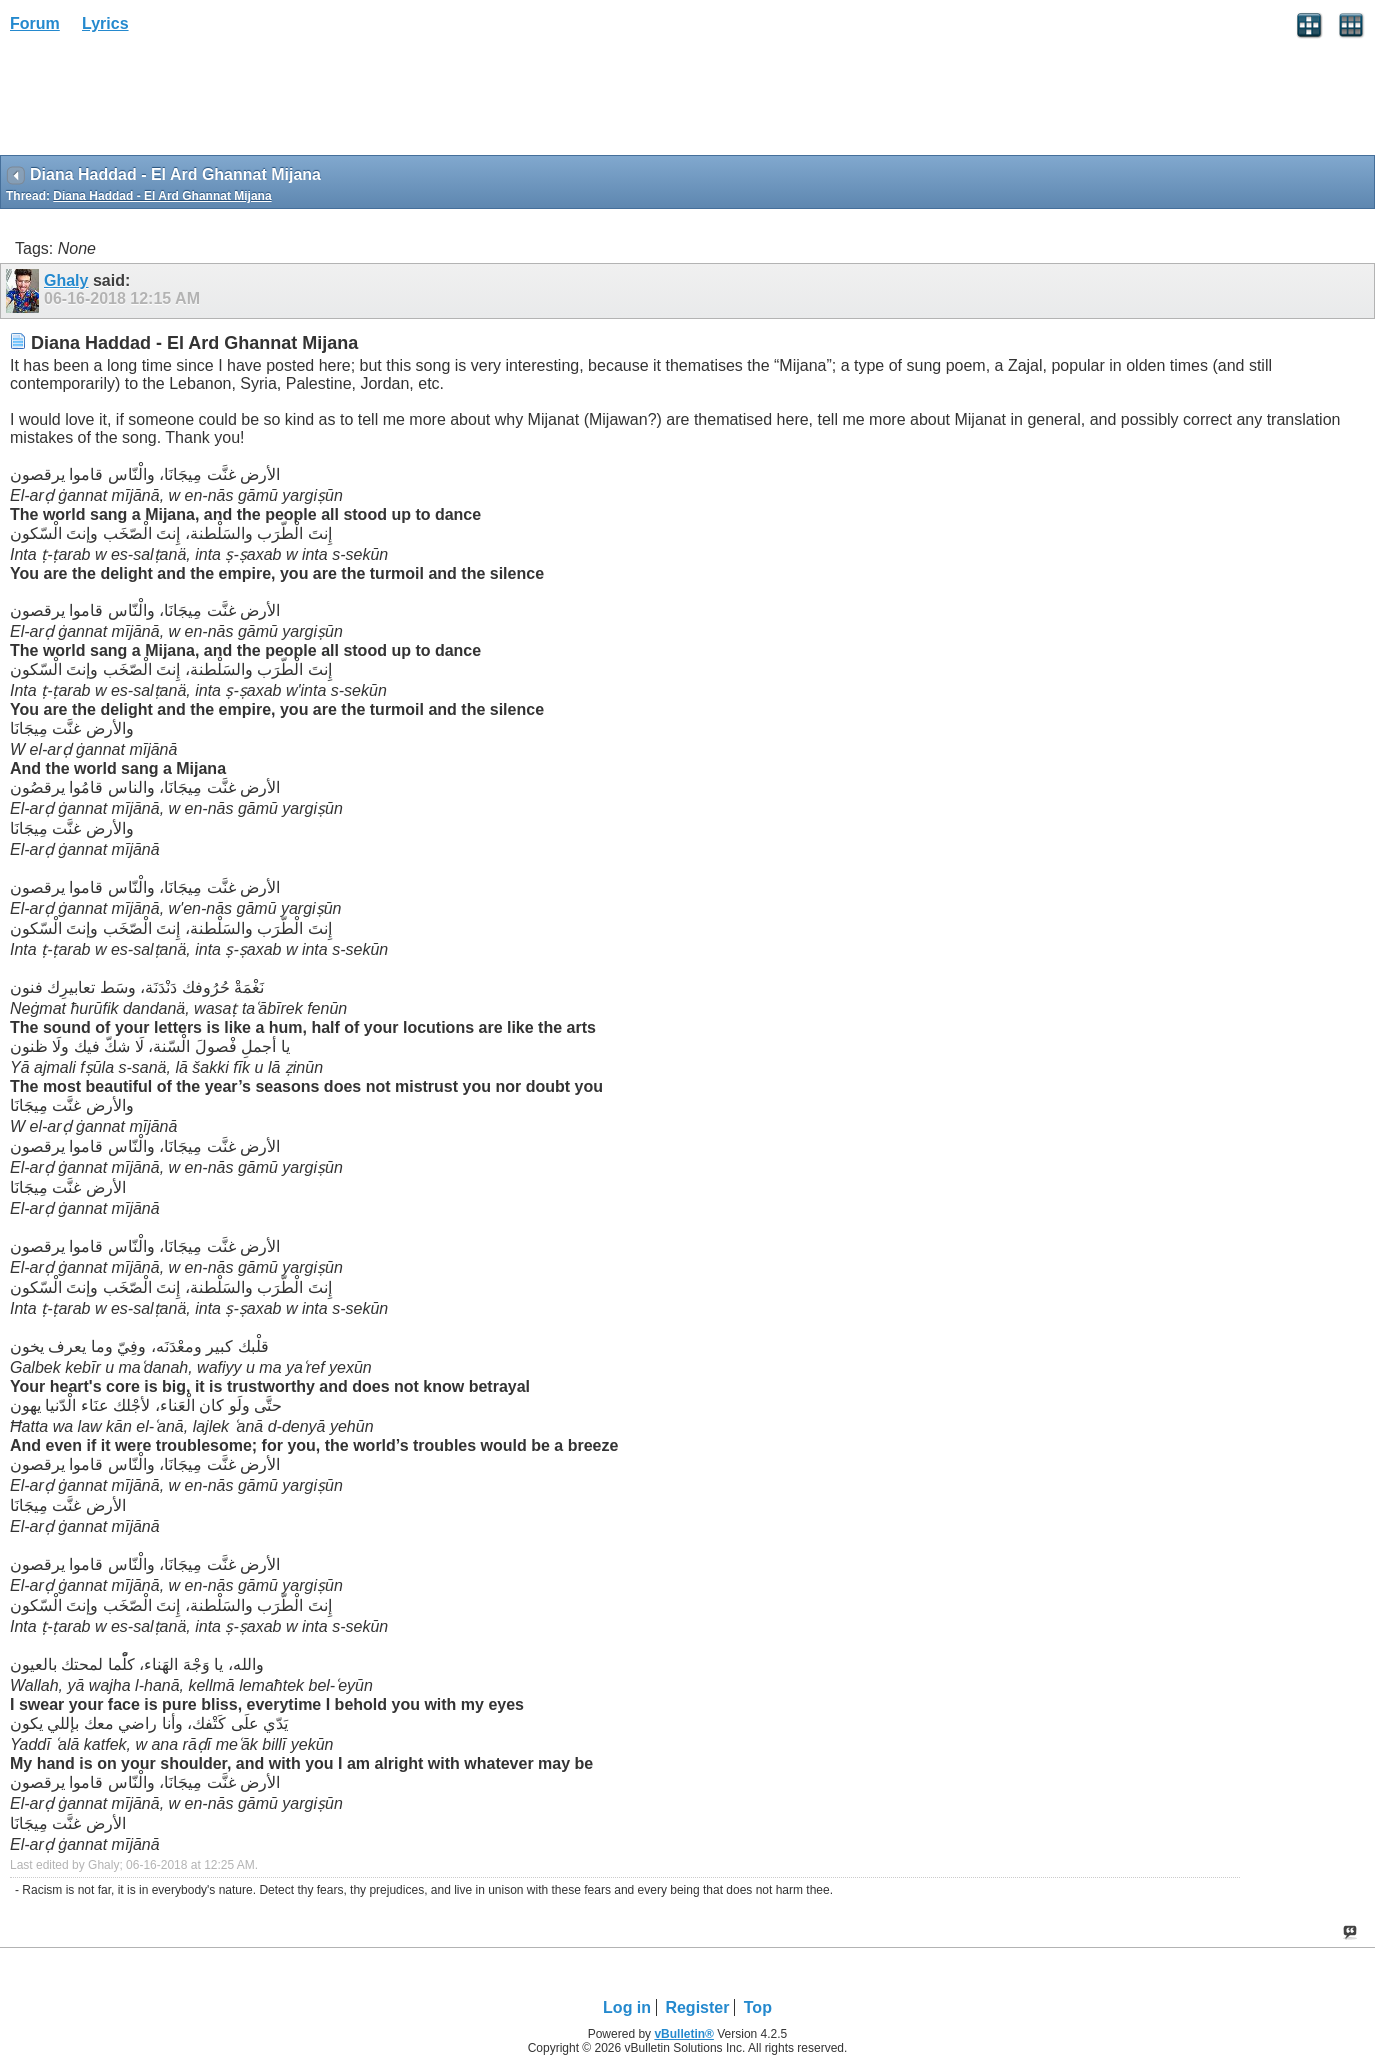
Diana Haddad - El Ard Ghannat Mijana (162, 196)
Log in (627, 2007)
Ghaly (66, 280)
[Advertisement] (160, 101)
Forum (35, 23)
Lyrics (105, 23)
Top (758, 2007)
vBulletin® (684, 2034)
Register (697, 2007)
